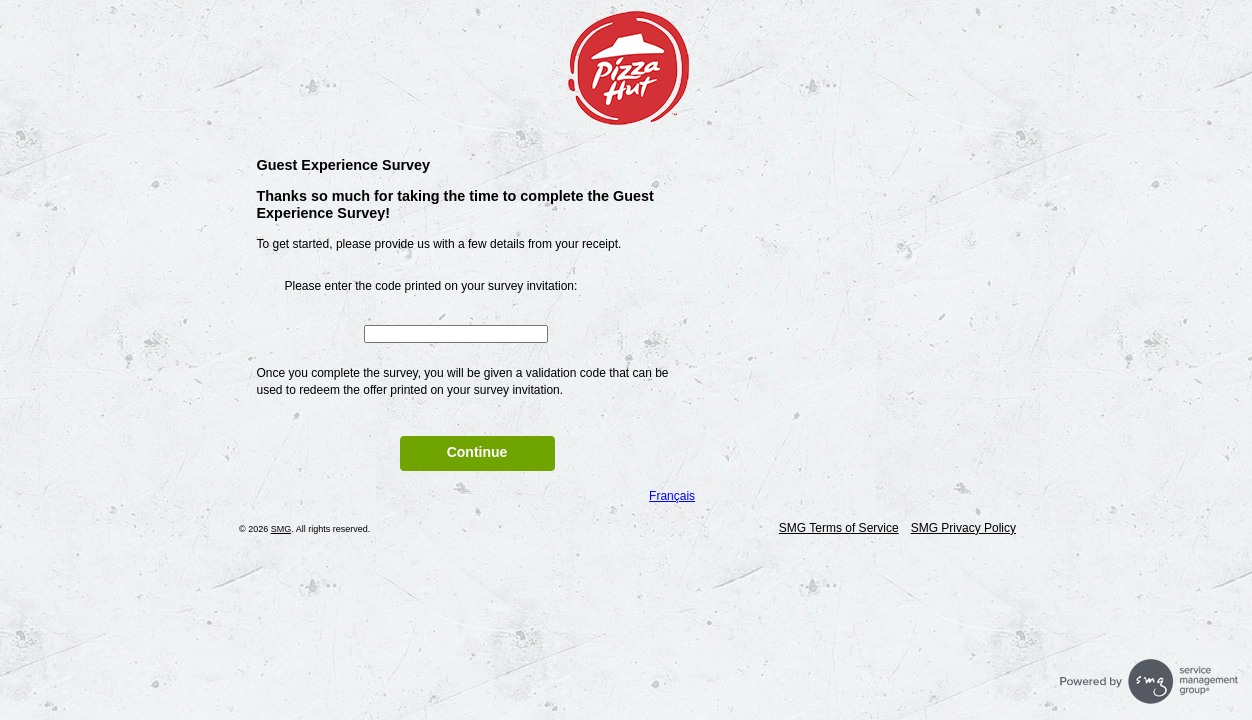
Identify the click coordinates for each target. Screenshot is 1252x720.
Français (672, 496)
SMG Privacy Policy (963, 528)
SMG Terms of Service (839, 528)
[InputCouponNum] (456, 334)
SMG (281, 529)
